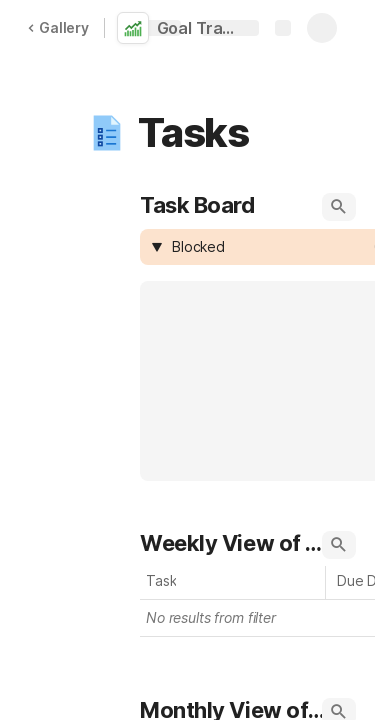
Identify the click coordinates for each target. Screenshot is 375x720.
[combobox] (270, 247)
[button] (107, 133)
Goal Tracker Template (203, 28)
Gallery (58, 27)
